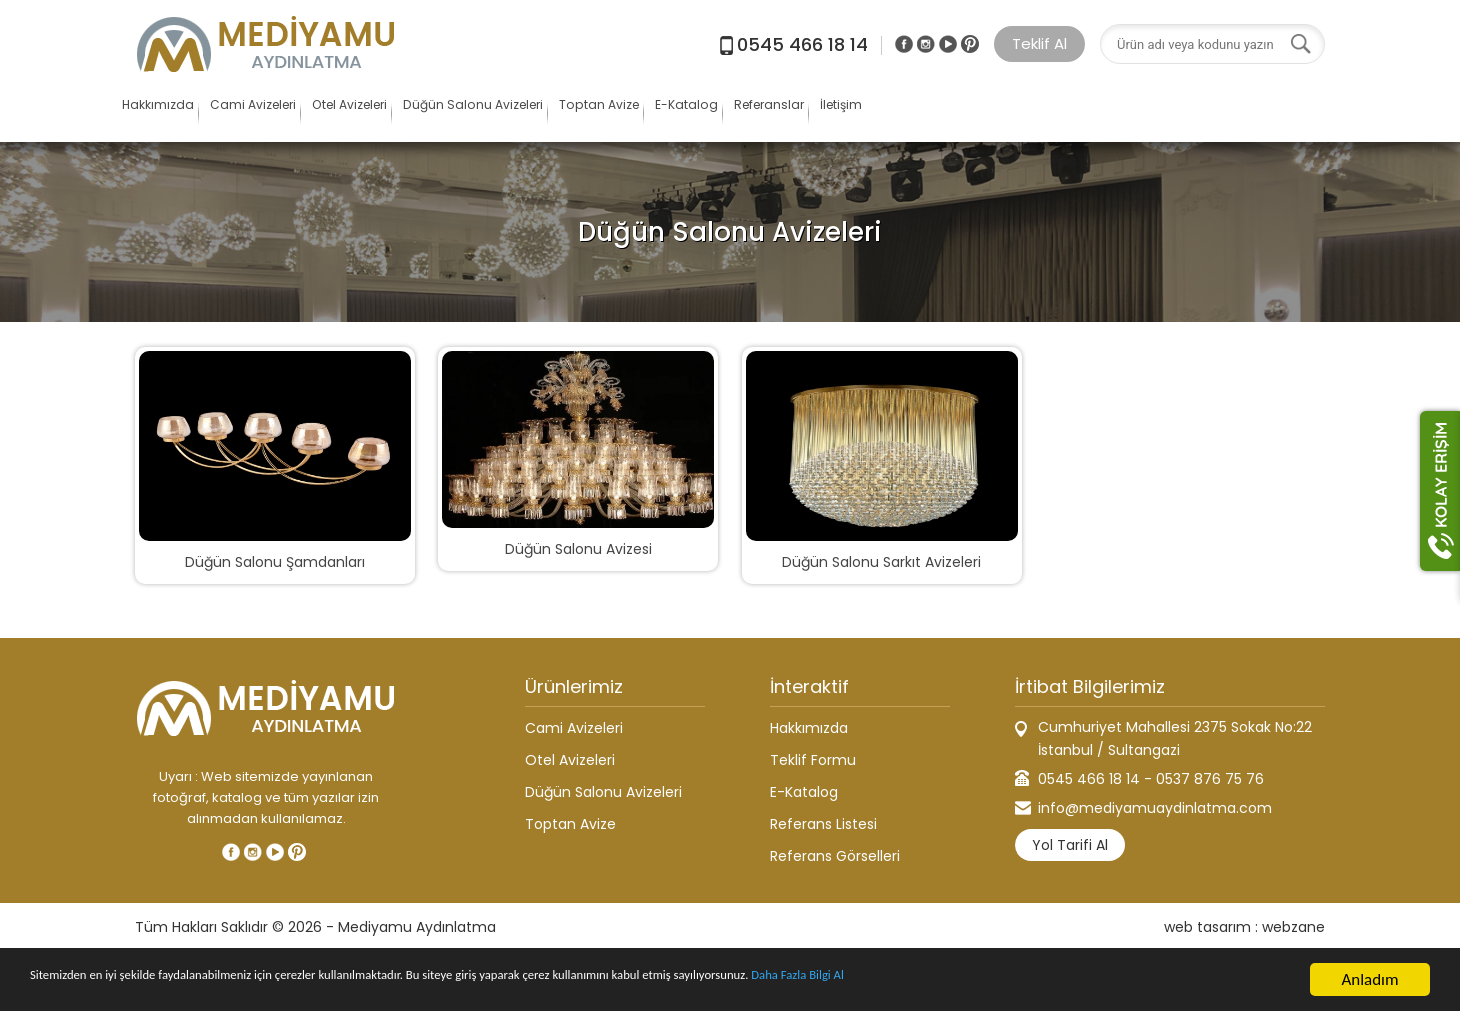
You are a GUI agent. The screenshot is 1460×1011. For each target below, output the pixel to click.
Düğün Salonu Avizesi (578, 549)
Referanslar (1107, 114)
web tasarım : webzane (1244, 927)
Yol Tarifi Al (1070, 845)
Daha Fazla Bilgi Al (1060, 981)
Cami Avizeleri (325, 114)
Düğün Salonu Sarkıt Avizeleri (881, 562)
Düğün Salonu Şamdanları (275, 562)
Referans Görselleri (835, 856)
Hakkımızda (180, 114)
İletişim (1227, 114)
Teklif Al (1039, 43)
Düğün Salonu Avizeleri (657, 114)
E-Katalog (977, 114)
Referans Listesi (823, 824)
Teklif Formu (813, 760)
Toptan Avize (840, 114)
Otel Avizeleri (476, 114)
